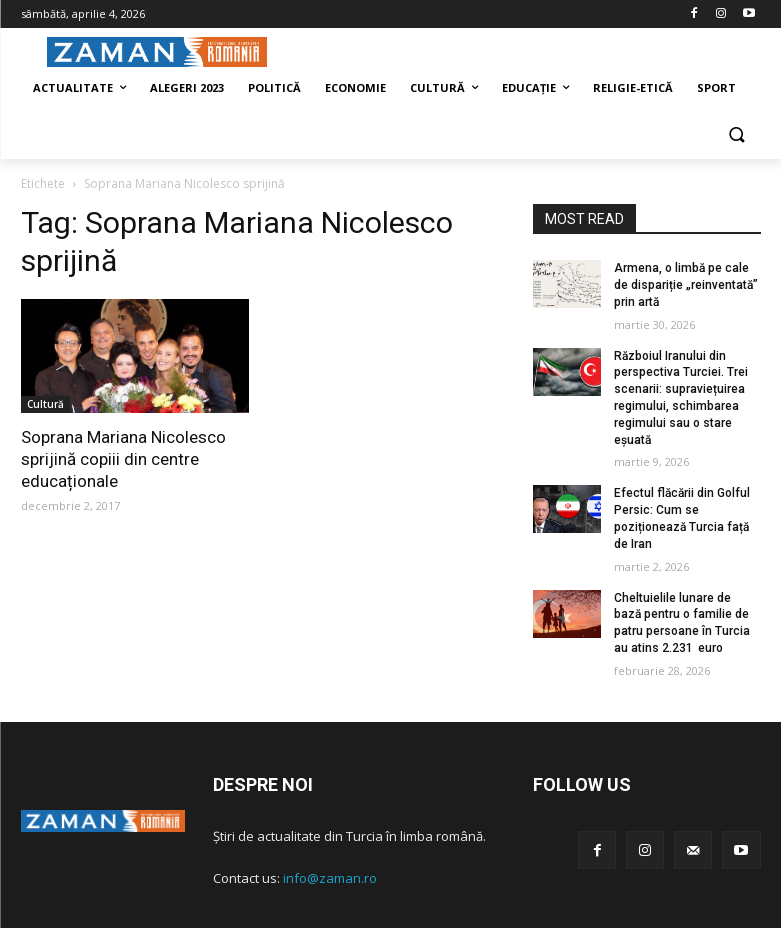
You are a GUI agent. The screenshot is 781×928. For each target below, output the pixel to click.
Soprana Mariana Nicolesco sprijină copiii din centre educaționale (123, 459)
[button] (737, 136)
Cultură (45, 404)
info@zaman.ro (330, 878)
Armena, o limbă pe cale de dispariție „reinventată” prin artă (686, 285)
